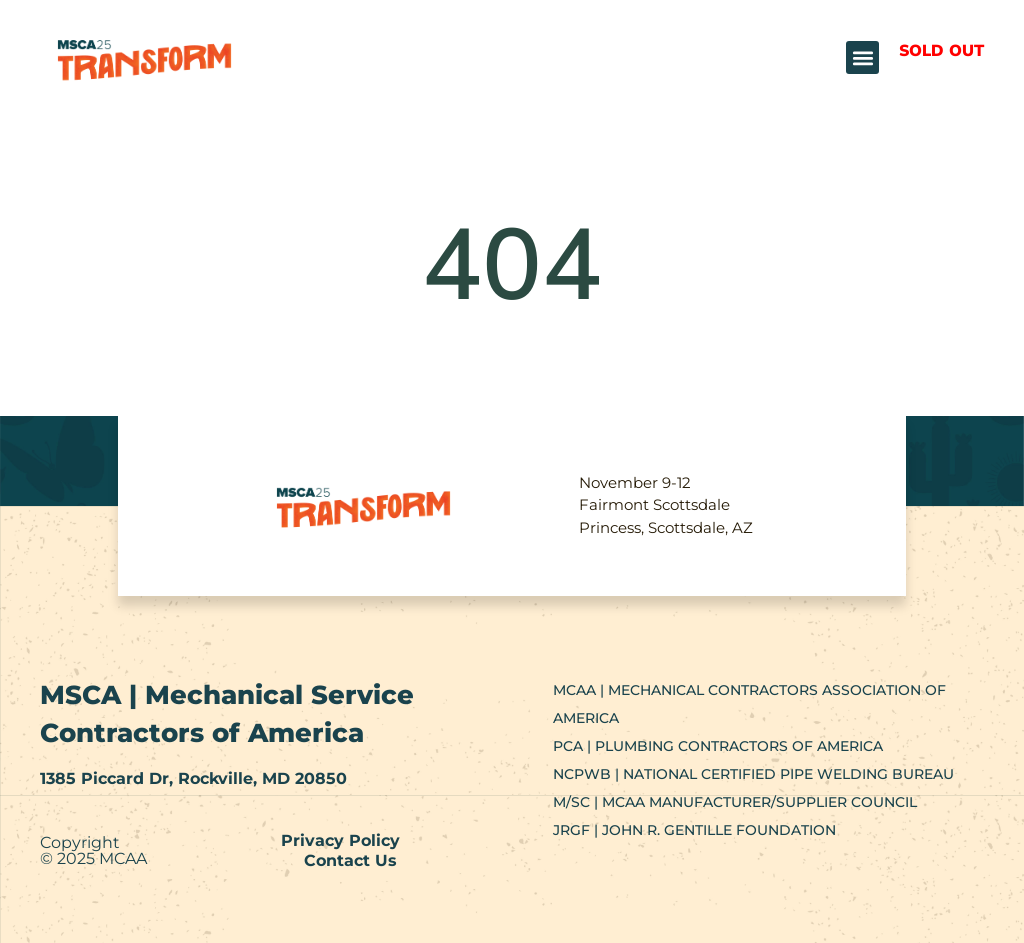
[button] (862, 57)
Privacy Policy (340, 840)
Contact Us (350, 860)
